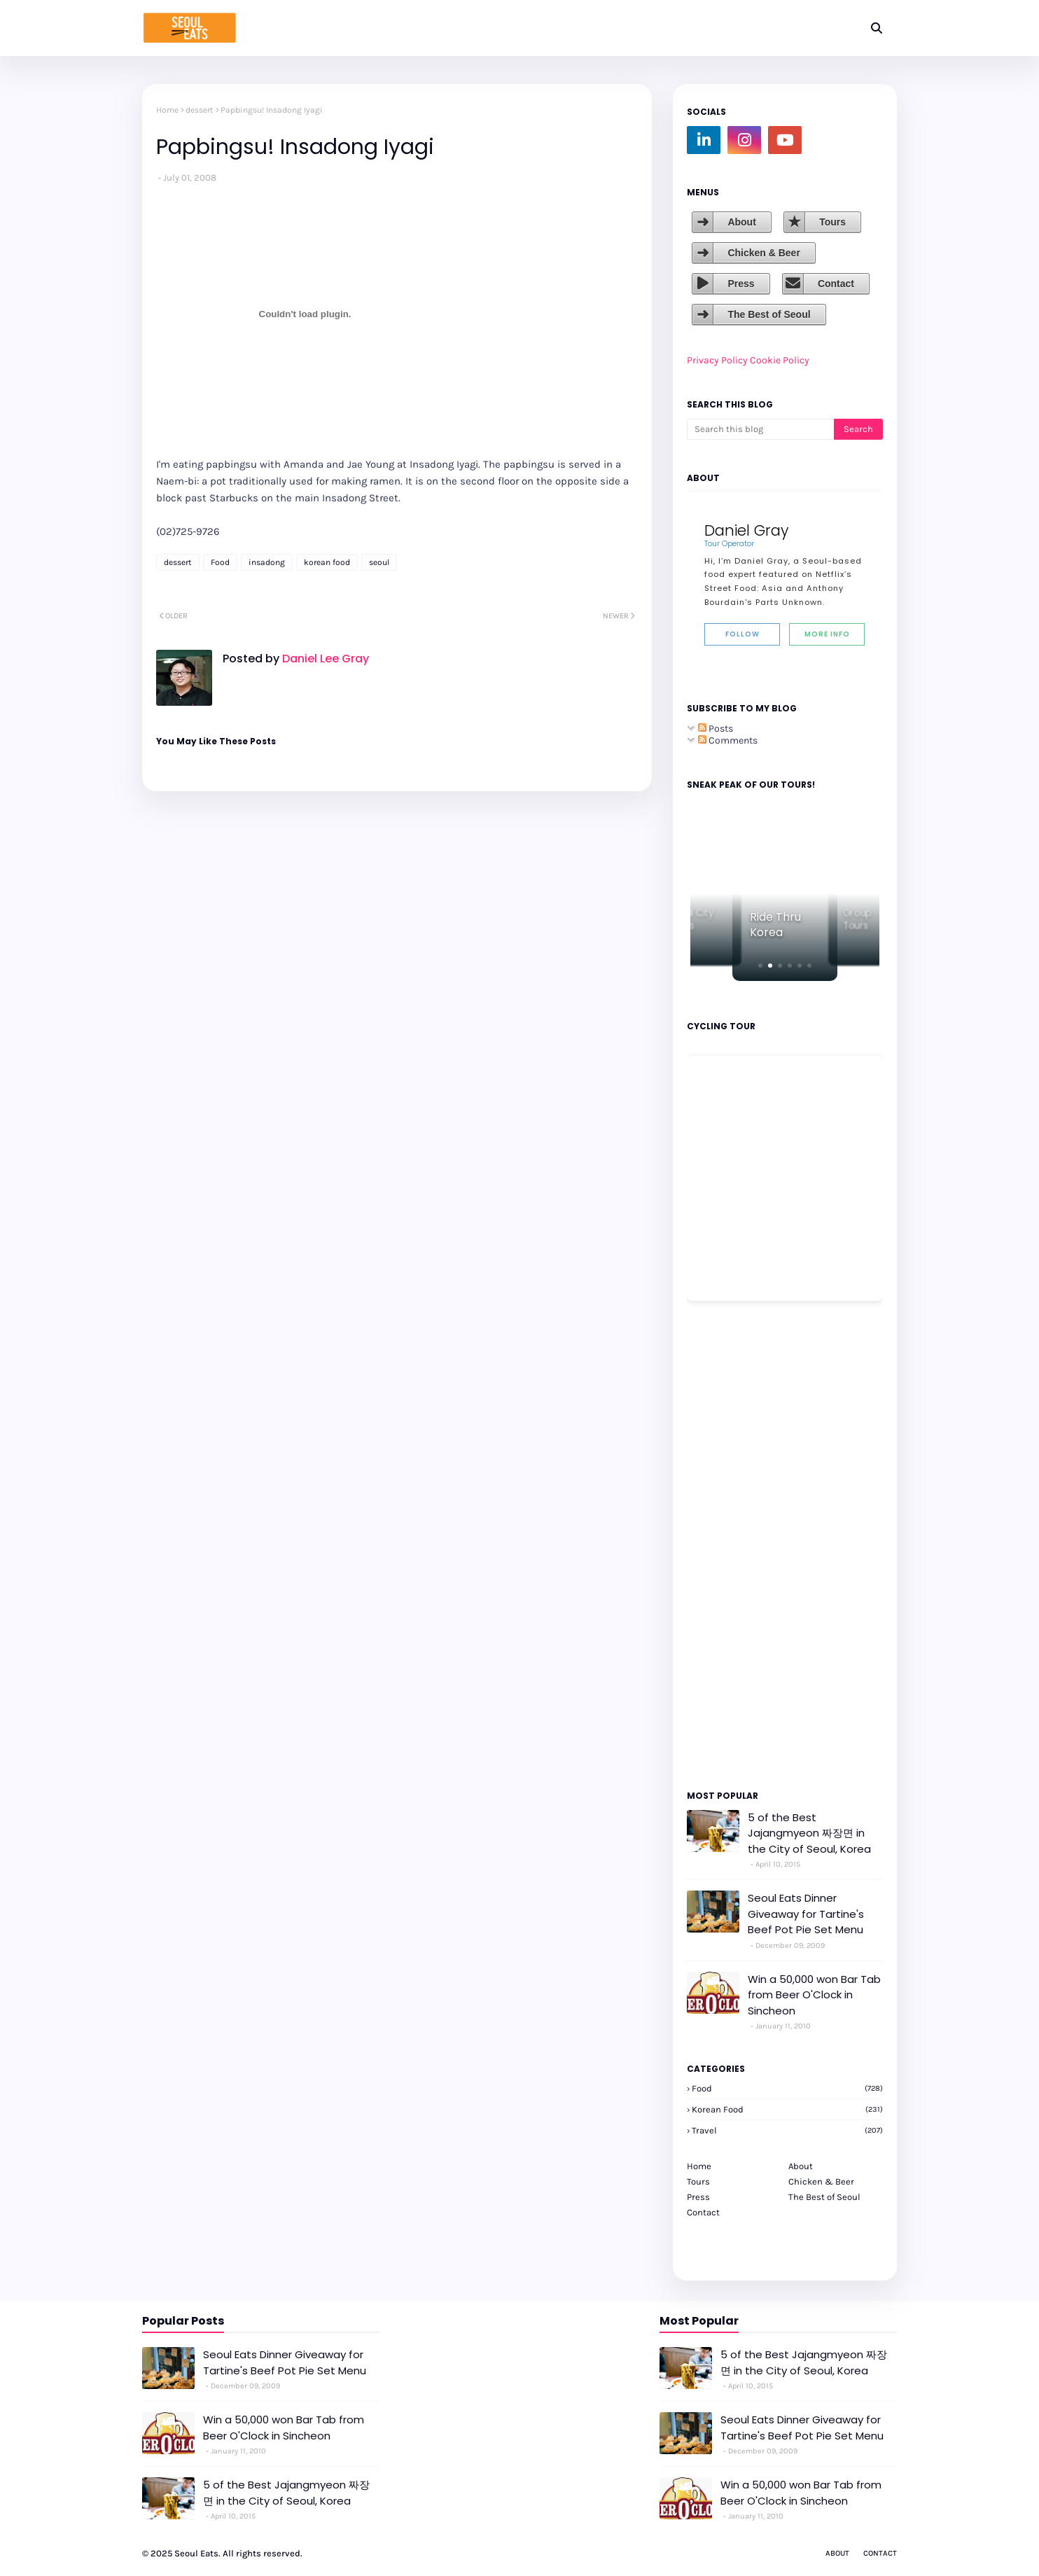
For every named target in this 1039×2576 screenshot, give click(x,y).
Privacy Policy (717, 360)
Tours (832, 222)
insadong (267, 562)
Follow (742, 634)
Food (220, 562)
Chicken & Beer (763, 252)
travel (787, 2130)
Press (740, 283)
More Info (827, 634)
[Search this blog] (760, 429)
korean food (327, 562)
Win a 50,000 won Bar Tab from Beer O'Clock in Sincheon (814, 1995)
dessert (200, 110)
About (741, 222)
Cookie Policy (779, 360)
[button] (760, 965)
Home (167, 110)
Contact (836, 283)
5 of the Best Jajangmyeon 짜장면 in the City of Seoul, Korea (809, 1833)
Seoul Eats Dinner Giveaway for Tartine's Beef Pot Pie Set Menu (806, 1914)
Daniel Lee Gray (324, 658)
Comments (728, 740)
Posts (715, 728)
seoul (379, 562)
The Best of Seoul (768, 314)
